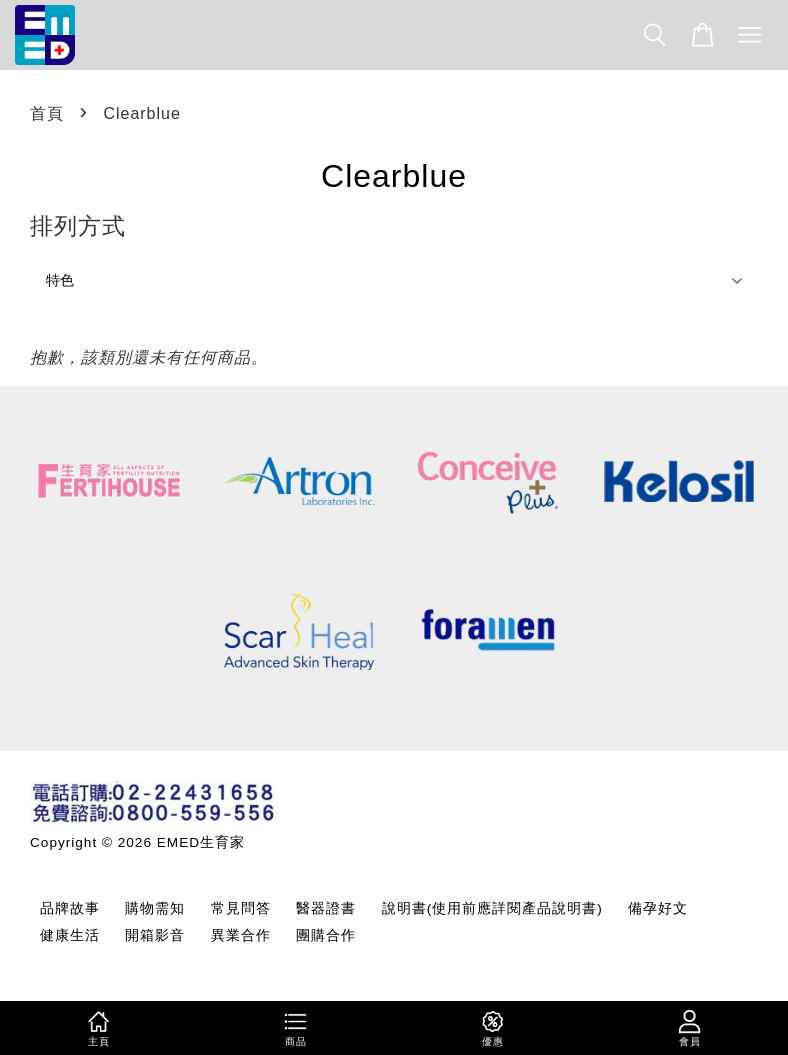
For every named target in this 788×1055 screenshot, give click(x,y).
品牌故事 (70, 908)
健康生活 (70, 935)
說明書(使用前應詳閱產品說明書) (492, 908)
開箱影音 (155, 935)
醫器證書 (326, 908)
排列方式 (78, 226)
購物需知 (155, 908)
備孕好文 (658, 908)
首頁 (47, 113)
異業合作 (241, 935)
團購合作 (326, 935)
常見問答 (241, 908)
